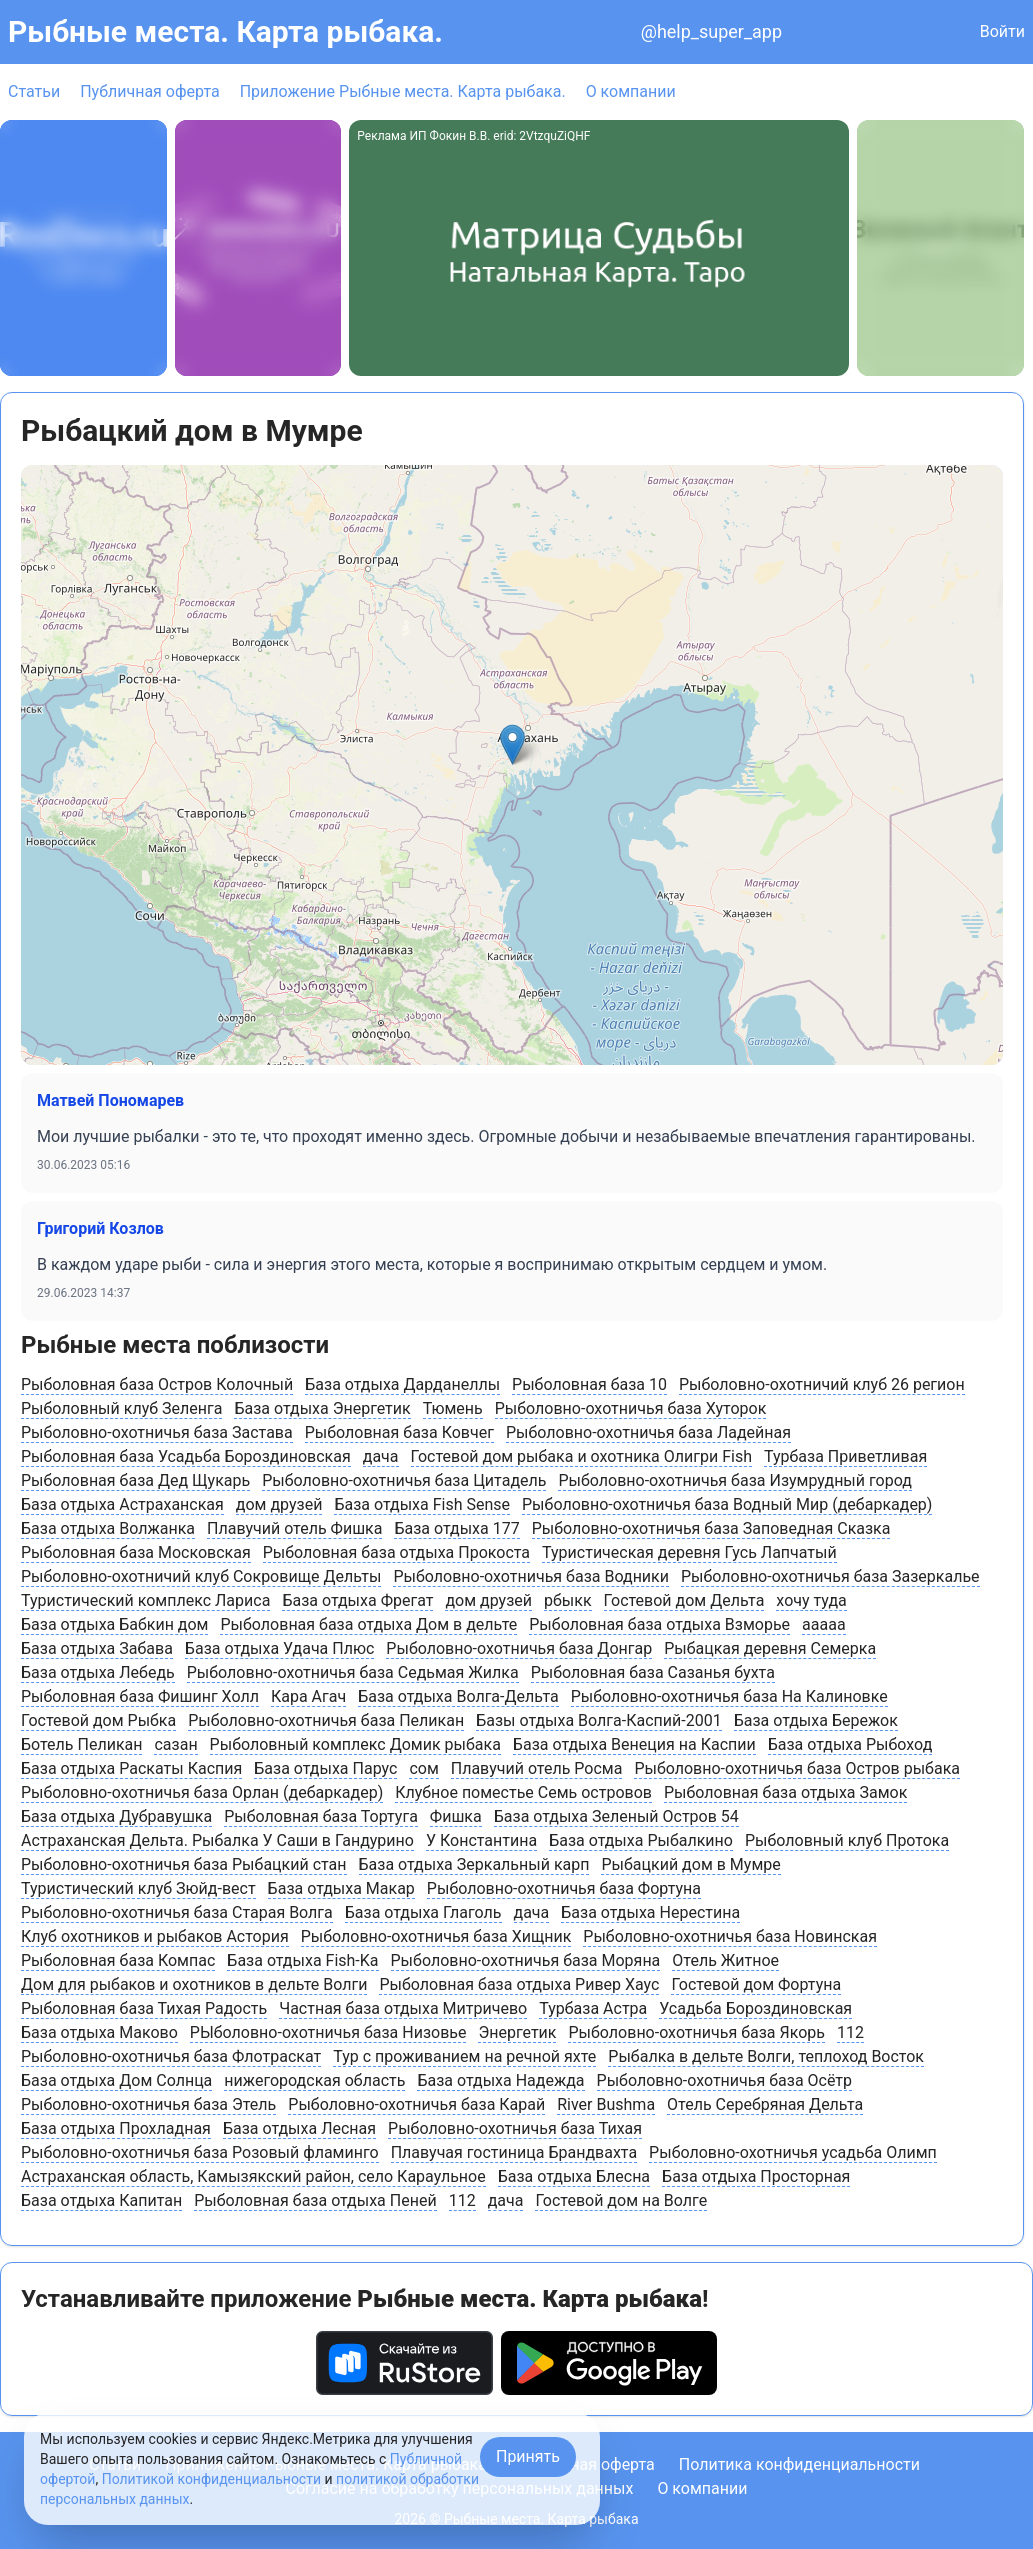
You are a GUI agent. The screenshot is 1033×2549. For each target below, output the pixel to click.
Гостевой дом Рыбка (98, 1720)
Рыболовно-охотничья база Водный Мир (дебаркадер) (727, 1504)
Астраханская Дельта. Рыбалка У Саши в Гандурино (217, 1840)
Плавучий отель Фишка (294, 1528)
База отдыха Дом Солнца (116, 2080)
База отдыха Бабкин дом (114, 1624)
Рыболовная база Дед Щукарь (135, 1480)
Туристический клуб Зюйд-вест (138, 1888)
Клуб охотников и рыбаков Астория (155, 1936)
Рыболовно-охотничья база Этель (148, 2104)
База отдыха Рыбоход (850, 1744)
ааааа (824, 1624)
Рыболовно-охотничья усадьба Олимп (793, 2152)
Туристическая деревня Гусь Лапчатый (689, 1552)
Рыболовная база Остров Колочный (157, 1384)
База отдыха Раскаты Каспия (131, 1768)
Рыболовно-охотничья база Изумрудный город (734, 1480)
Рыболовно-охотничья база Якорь (696, 2032)
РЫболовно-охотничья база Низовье (328, 2032)
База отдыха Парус (325, 1768)
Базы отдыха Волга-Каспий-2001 (598, 1720)
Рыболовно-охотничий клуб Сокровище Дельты (201, 1576)
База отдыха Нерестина (650, 1912)
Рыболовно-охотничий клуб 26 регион (822, 1384)
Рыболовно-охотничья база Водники (531, 1576)
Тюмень (453, 1408)
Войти (1002, 31)
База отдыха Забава (97, 1648)
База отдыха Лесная (299, 2128)
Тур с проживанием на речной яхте (464, 2056)
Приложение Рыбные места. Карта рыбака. (403, 91)
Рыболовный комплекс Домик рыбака (355, 1744)
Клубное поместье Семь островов (523, 1792)
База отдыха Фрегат (357, 1600)
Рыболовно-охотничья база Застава (157, 1432)
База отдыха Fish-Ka (302, 1960)
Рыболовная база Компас (118, 1960)
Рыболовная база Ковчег (399, 1432)
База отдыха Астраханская (122, 1504)
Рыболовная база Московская (136, 1552)
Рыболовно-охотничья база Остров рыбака (797, 1768)
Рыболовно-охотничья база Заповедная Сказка (711, 1528)
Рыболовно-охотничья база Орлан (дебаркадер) (202, 1792)
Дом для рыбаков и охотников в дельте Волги (194, 1984)
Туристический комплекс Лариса (145, 1600)
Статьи (34, 91)
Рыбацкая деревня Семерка (770, 1648)
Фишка (456, 1816)
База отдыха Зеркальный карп (474, 1864)
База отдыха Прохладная (116, 2128)
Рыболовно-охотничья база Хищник (436, 1936)
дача (381, 1456)
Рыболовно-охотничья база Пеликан (326, 1720)
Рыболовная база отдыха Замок (785, 1792)
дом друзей (279, 1504)
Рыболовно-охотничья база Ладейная (648, 1432)
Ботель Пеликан (81, 1744)
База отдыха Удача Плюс (280, 1648)
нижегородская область (314, 2080)
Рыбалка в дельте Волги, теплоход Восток (766, 2056)
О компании (631, 91)
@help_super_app (711, 31)
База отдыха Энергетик (322, 1408)
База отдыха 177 (456, 1528)
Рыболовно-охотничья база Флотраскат (171, 2056)
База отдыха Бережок (816, 1720)
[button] (512, 744)
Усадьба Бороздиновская (755, 2008)
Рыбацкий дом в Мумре (690, 1864)
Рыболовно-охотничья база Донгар (519, 1648)
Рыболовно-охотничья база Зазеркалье (830, 1576)
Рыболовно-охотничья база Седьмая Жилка (353, 1672)
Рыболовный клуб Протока (847, 1840)
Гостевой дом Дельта (684, 1600)
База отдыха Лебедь (98, 1672)
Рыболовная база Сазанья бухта (653, 1672)
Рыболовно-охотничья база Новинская (730, 1936)
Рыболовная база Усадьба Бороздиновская (186, 1456)
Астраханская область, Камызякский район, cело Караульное (253, 2176)
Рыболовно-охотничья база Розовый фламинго (200, 2152)
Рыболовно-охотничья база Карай (416, 2104)
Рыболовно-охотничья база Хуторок (631, 1408)
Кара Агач (308, 1696)
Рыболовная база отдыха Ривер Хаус (519, 1984)
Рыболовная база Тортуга (321, 1816)
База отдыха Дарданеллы (402, 1384)
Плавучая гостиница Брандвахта (514, 2152)
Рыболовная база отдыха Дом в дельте (368, 1624)
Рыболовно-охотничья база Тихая (515, 2128)
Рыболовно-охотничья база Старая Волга (177, 1912)
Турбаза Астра (593, 2008)
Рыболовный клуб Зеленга (121, 1408)
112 (850, 2032)
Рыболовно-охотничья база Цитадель (404, 1480)
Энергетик (517, 2032)
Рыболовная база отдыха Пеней (315, 2200)
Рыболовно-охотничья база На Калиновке (729, 1696)
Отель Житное (725, 1960)
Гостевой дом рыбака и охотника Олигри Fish (581, 1456)
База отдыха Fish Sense (422, 1504)
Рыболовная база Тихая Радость (144, 2008)
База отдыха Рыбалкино (641, 1840)
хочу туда (811, 1600)
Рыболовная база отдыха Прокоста (396, 1552)
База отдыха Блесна (574, 2176)
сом (423, 1768)
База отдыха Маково (99, 2032)
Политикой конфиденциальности (211, 2479)
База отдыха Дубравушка (116, 1816)
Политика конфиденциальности (799, 2464)
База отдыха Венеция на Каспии (634, 1744)
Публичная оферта (150, 91)
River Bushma (606, 2104)
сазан (175, 1744)
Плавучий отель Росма (537, 1768)
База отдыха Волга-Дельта (458, 1696)
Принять (528, 2456)
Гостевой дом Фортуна (756, 1984)
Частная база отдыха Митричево (403, 2008)
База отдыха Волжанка (108, 1528)
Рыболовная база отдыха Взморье (659, 1624)
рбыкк (568, 1600)
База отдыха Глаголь (423, 1912)
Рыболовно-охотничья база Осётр (724, 2080)
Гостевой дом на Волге (621, 2200)
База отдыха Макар (341, 1888)
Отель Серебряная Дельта (765, 2104)
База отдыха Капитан (101, 2200)
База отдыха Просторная (756, 2176)
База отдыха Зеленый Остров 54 (616, 1816)
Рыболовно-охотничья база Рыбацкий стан (184, 1864)
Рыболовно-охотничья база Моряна (526, 1960)
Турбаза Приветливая (845, 1456)
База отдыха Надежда (500, 2080)
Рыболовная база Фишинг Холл (140, 1696)
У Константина (481, 1840)
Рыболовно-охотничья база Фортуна (564, 1888)
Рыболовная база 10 (589, 1384)
